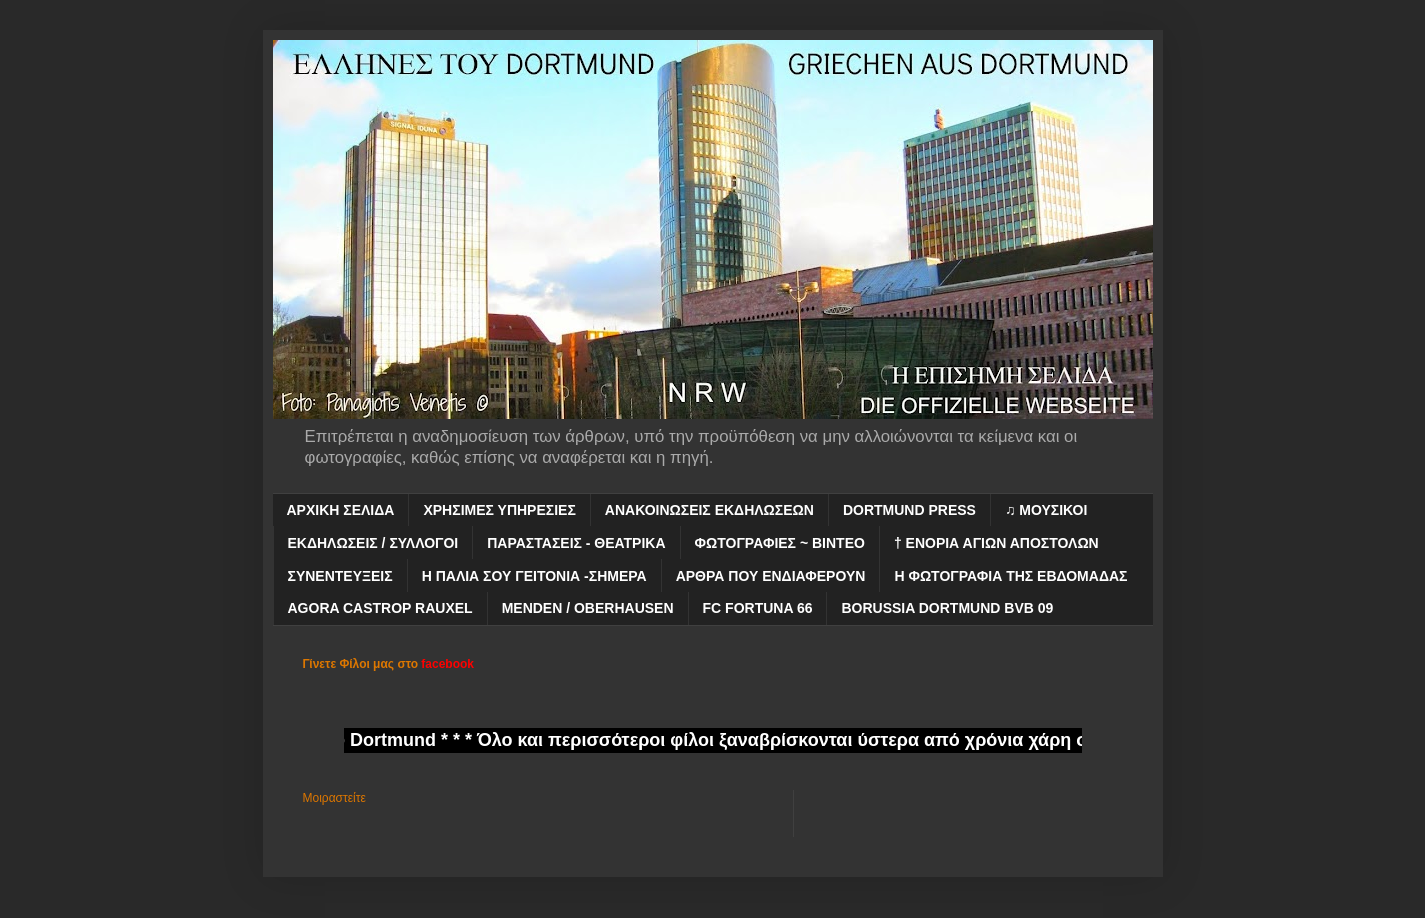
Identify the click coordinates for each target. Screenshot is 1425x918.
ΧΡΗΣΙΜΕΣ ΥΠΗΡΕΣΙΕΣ (499, 510)
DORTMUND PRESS (909, 510)
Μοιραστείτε (334, 798)
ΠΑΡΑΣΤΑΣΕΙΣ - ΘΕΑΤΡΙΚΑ (576, 543)
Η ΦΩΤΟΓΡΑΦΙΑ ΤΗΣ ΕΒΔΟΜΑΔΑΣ (1010, 576)
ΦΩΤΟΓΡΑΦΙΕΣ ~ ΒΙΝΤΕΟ (780, 543)
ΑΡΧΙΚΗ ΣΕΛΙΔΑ (341, 510)
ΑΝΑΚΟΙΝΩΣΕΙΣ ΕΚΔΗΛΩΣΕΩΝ (709, 510)
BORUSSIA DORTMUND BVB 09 (947, 608)
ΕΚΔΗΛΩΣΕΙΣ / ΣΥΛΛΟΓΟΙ (373, 543)
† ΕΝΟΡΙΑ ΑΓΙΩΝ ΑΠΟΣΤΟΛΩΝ (996, 543)
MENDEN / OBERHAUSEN (588, 608)
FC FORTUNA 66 (758, 608)
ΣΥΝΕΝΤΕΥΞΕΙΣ (340, 576)
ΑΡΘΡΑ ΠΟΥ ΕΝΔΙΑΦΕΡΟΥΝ (771, 576)
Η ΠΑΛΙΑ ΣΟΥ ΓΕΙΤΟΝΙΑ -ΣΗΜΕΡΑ (534, 576)
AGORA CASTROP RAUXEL (380, 608)
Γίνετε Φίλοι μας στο (389, 664)
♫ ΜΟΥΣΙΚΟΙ (1046, 510)
